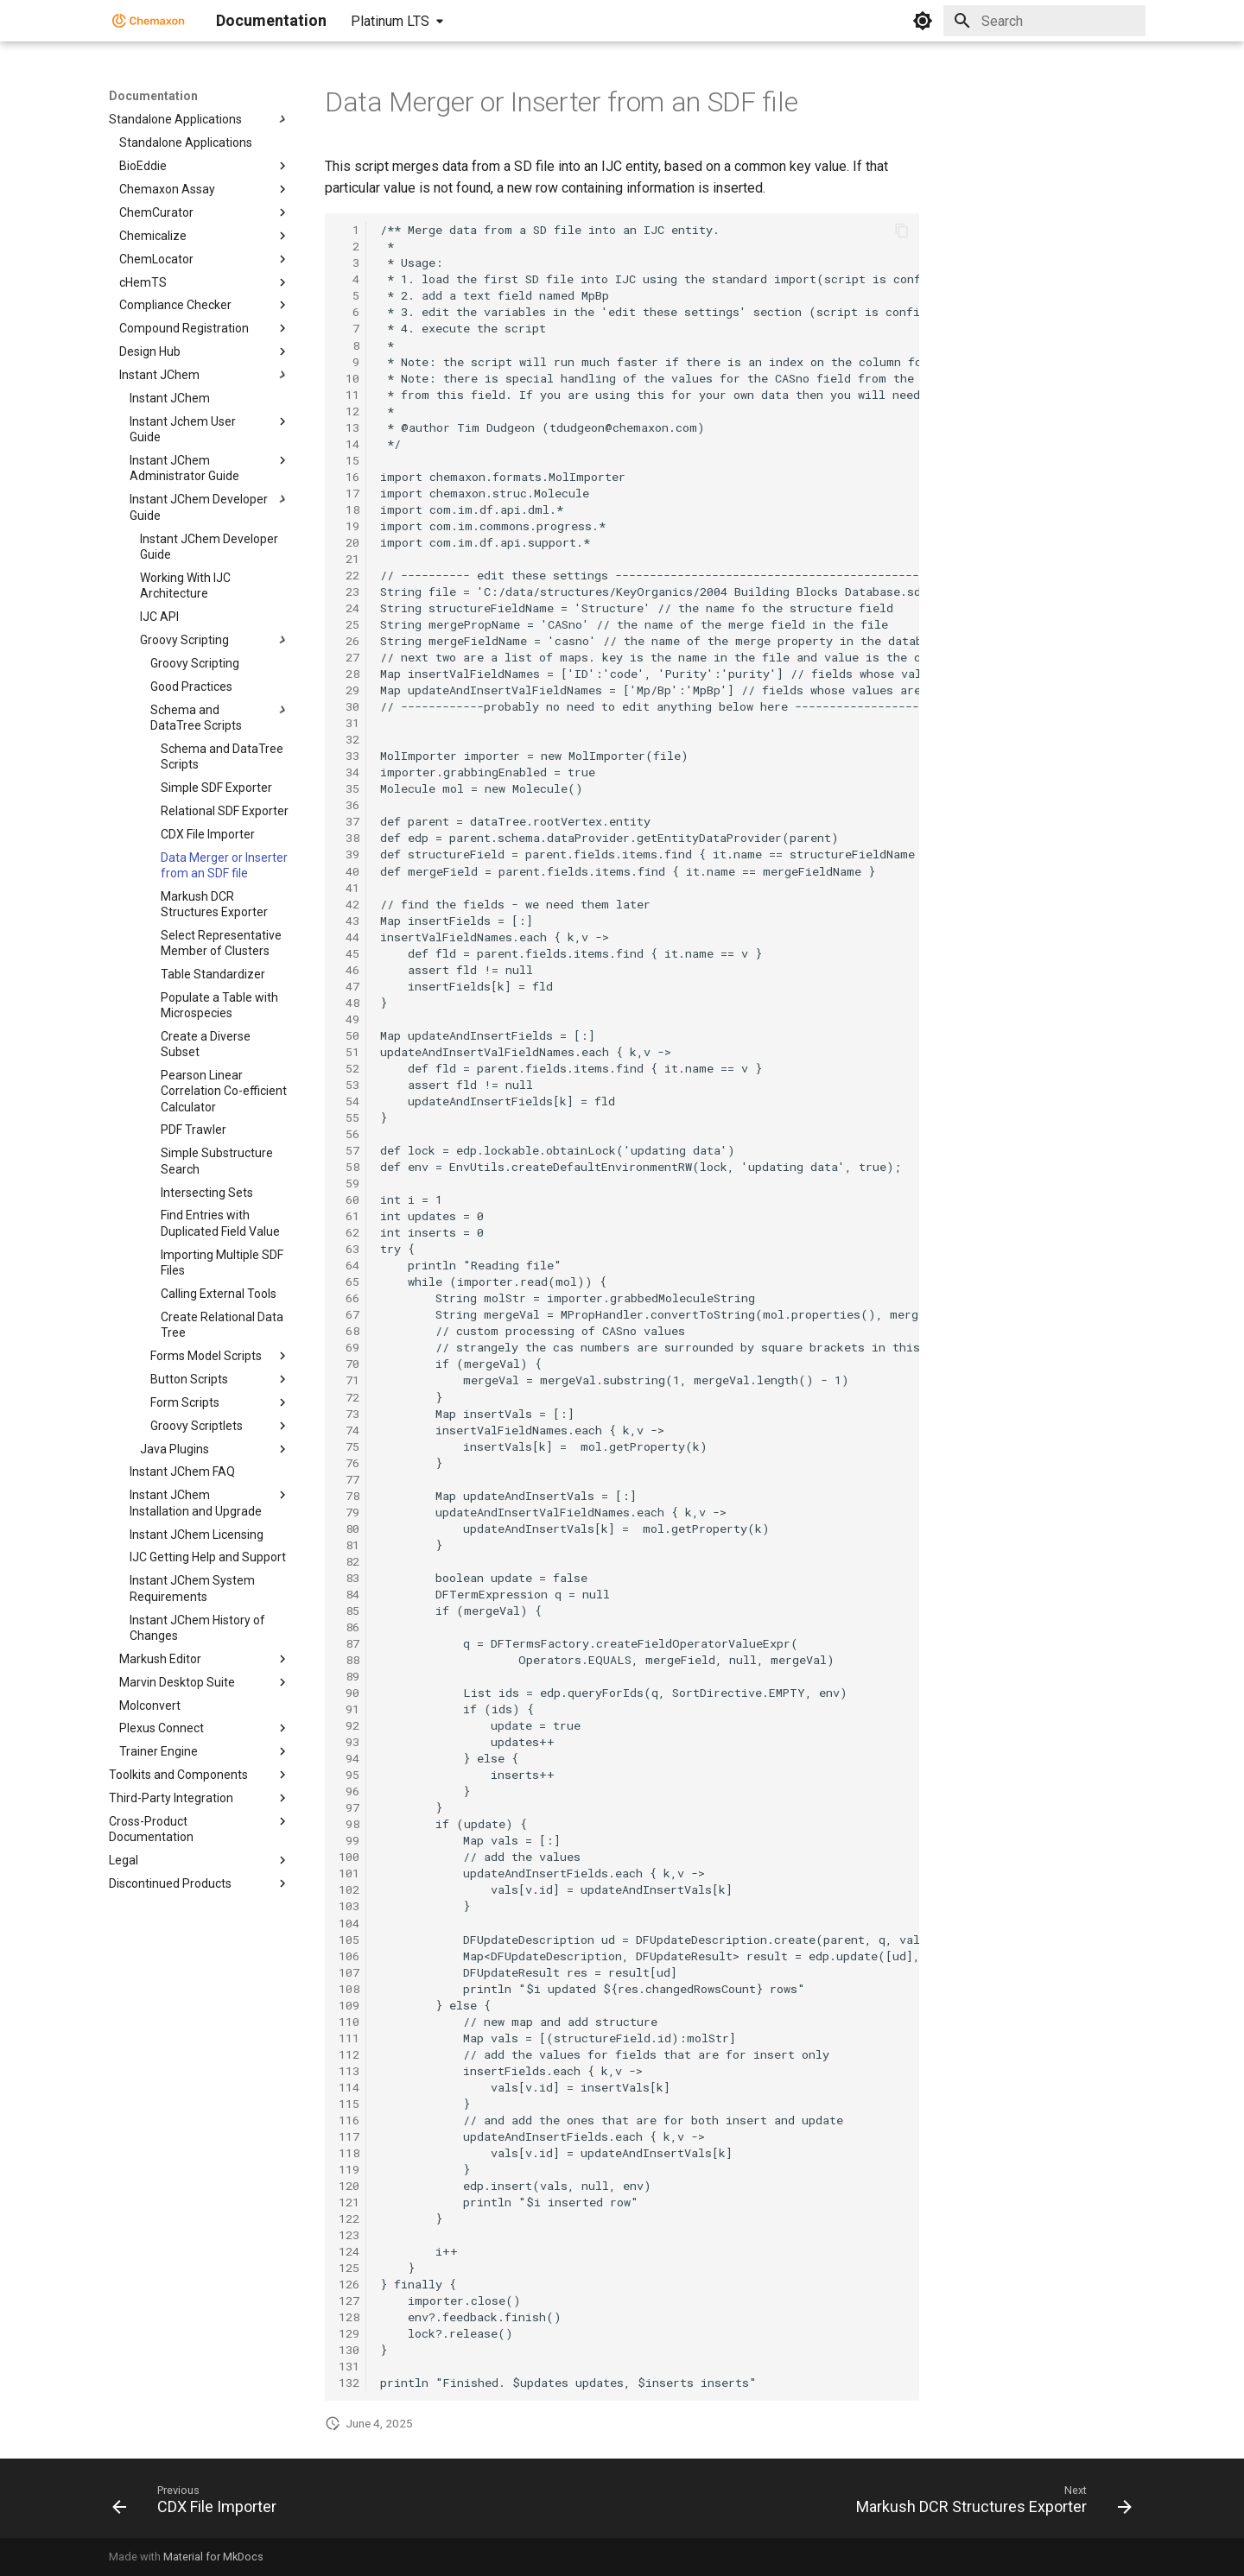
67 (349, 1314)
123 (349, 2235)
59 (349, 1183)
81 (349, 1545)
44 (349, 937)
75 (349, 1446)
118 (349, 2153)
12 (349, 411)
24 (349, 608)
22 (349, 575)
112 (349, 2054)
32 (349, 739)
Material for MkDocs (213, 2556)
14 (349, 444)
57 (349, 1150)
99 (349, 1840)
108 (349, 1989)
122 (349, 2218)
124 (349, 2251)
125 (349, 2267)
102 (349, 1889)
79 (349, 1512)
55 (349, 1117)
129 (349, 2333)
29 (349, 690)
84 (349, 1594)
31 (349, 723)
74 (349, 1430)
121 (349, 2202)
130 (349, 2350)
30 (349, 706)
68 (349, 1331)
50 (349, 1035)
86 (349, 1627)
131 (349, 2366)
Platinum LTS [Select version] (390, 21)
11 (349, 394)
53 (349, 1084)
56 (349, 1134)
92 (349, 1725)
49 (349, 1019)
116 (349, 2120)
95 (349, 1774)
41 (349, 888)
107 (349, 1972)
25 (349, 624)
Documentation (153, 96)
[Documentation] (148, 20)
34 (349, 772)
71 (349, 1380)
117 (349, 2136)
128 (349, 2317)
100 (349, 1856)
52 (349, 1068)
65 (349, 1281)
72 (349, 1397)
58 (349, 1166)
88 (349, 1660)
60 (349, 1199)
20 (349, 542)
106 (349, 1956)
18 (349, 509)
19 (349, 526)
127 (349, 2300)
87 (349, 1643)
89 (349, 1676)
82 (349, 1561)
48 (349, 1002)
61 (349, 1216)
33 (349, 755)
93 (349, 1742)
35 (349, 788)
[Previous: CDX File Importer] (198, 2503)
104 (349, 1923)
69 (349, 1347)
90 (349, 1692)
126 (349, 2284)
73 (349, 1413)
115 (349, 2103)
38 (349, 837)
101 (349, 1873)
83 (349, 1577)
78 (349, 1495)
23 (349, 591)
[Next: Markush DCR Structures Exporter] (990, 2503)
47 (349, 986)
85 (349, 1610)
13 (349, 427)
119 (349, 2169)
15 (349, 460)
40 (349, 871)
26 (349, 641)
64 (349, 1265)
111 (349, 2038)
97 (349, 1807)
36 (349, 805)
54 (349, 1101)
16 (349, 476)
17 (349, 493)
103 (349, 1906)
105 (349, 1939)
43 (349, 920)
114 (349, 2087)
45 (349, 953)
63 (349, 1248)
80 (349, 1528)
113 (349, 2071)
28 (349, 673)
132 (349, 2382)
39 (349, 854)
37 (349, 821)
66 (349, 1298)
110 (349, 2021)
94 (349, 1758)
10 (349, 378)
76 (349, 1463)
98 (349, 1824)
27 (349, 657)
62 (349, 1232)
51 (349, 1052)
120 (349, 2185)
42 (349, 904)
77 (349, 1479)
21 (349, 558)
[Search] (1044, 20)
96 (349, 1791)
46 (349, 970)
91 (349, 1709)
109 (349, 2005)
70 (349, 1363)
